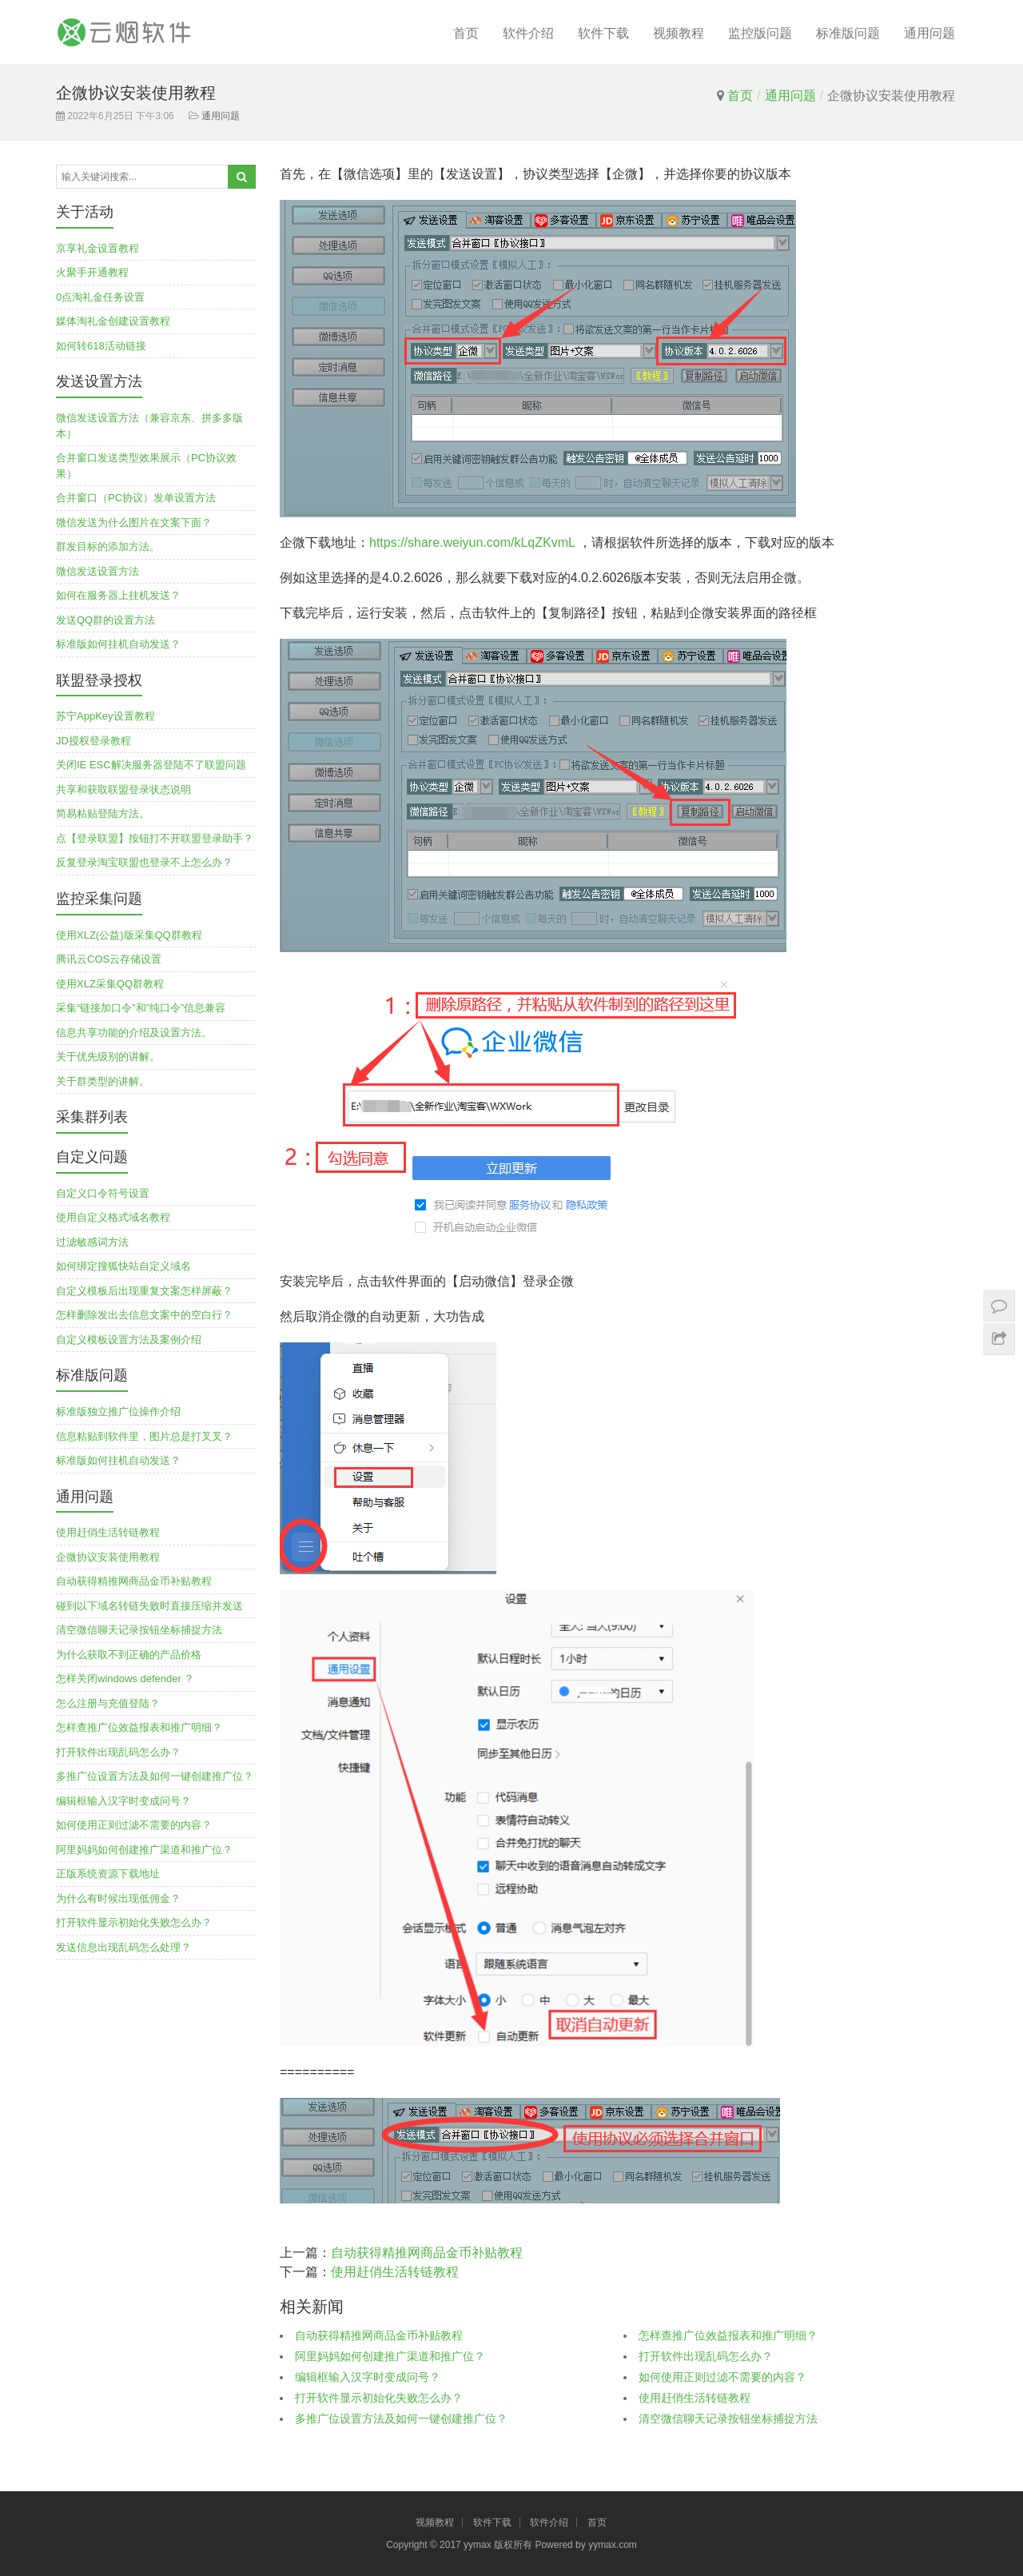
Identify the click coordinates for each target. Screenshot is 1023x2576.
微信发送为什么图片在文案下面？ (134, 522)
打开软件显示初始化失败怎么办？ (379, 2397)
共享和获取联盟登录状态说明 (123, 790)
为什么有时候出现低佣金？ (118, 1898)
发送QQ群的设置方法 (105, 620)
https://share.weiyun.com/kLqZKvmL (472, 542)
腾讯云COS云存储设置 (108, 959)
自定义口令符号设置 (102, 1193)
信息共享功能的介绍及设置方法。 (134, 1033)
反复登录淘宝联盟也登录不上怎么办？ (144, 862)
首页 (466, 33)
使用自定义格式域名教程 (113, 1217)
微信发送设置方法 (97, 571)
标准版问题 (848, 33)
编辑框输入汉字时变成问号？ (367, 2377)
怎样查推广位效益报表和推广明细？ (728, 2335)
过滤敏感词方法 (92, 1242)
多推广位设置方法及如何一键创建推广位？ (401, 2418)
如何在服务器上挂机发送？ (118, 595)
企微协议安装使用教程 (108, 1557)
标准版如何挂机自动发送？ (118, 644)
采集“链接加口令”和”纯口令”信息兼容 (140, 1008)
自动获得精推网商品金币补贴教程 (427, 2252)
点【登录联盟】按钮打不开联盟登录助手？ (154, 838)
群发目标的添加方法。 (108, 546)
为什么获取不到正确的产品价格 (128, 1655)
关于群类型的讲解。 (102, 1081)
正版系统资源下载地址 (108, 1874)
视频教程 (678, 33)
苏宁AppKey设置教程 (105, 716)
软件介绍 (528, 33)
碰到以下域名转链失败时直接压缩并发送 (149, 1606)
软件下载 (603, 33)
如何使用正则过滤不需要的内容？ (722, 2377)
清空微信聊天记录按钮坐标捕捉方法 (728, 2418)
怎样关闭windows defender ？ (125, 1679)
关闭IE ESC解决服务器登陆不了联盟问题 (151, 765)
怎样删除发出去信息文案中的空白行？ (144, 1315)
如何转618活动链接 (101, 346)
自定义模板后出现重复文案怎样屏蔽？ (144, 1291)
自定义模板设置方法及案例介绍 (128, 1340)
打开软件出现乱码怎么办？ (706, 2356)
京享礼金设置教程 (97, 248)
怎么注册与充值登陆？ (108, 1703)
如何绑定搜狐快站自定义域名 (123, 1266)
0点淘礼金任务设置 (100, 297)
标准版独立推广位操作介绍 (118, 1412)
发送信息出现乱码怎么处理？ (123, 1947)
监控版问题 (760, 33)
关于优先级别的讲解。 (108, 1057)
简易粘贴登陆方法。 (102, 813)
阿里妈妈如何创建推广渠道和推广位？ (390, 2356)
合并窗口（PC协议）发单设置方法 (136, 498)
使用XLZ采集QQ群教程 (110, 984)
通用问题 (929, 33)
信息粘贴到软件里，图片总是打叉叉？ (144, 1436)
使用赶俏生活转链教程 (395, 2272)
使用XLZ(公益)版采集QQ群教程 (129, 935)
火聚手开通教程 (92, 272)
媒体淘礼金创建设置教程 (113, 321)
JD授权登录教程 (93, 741)
